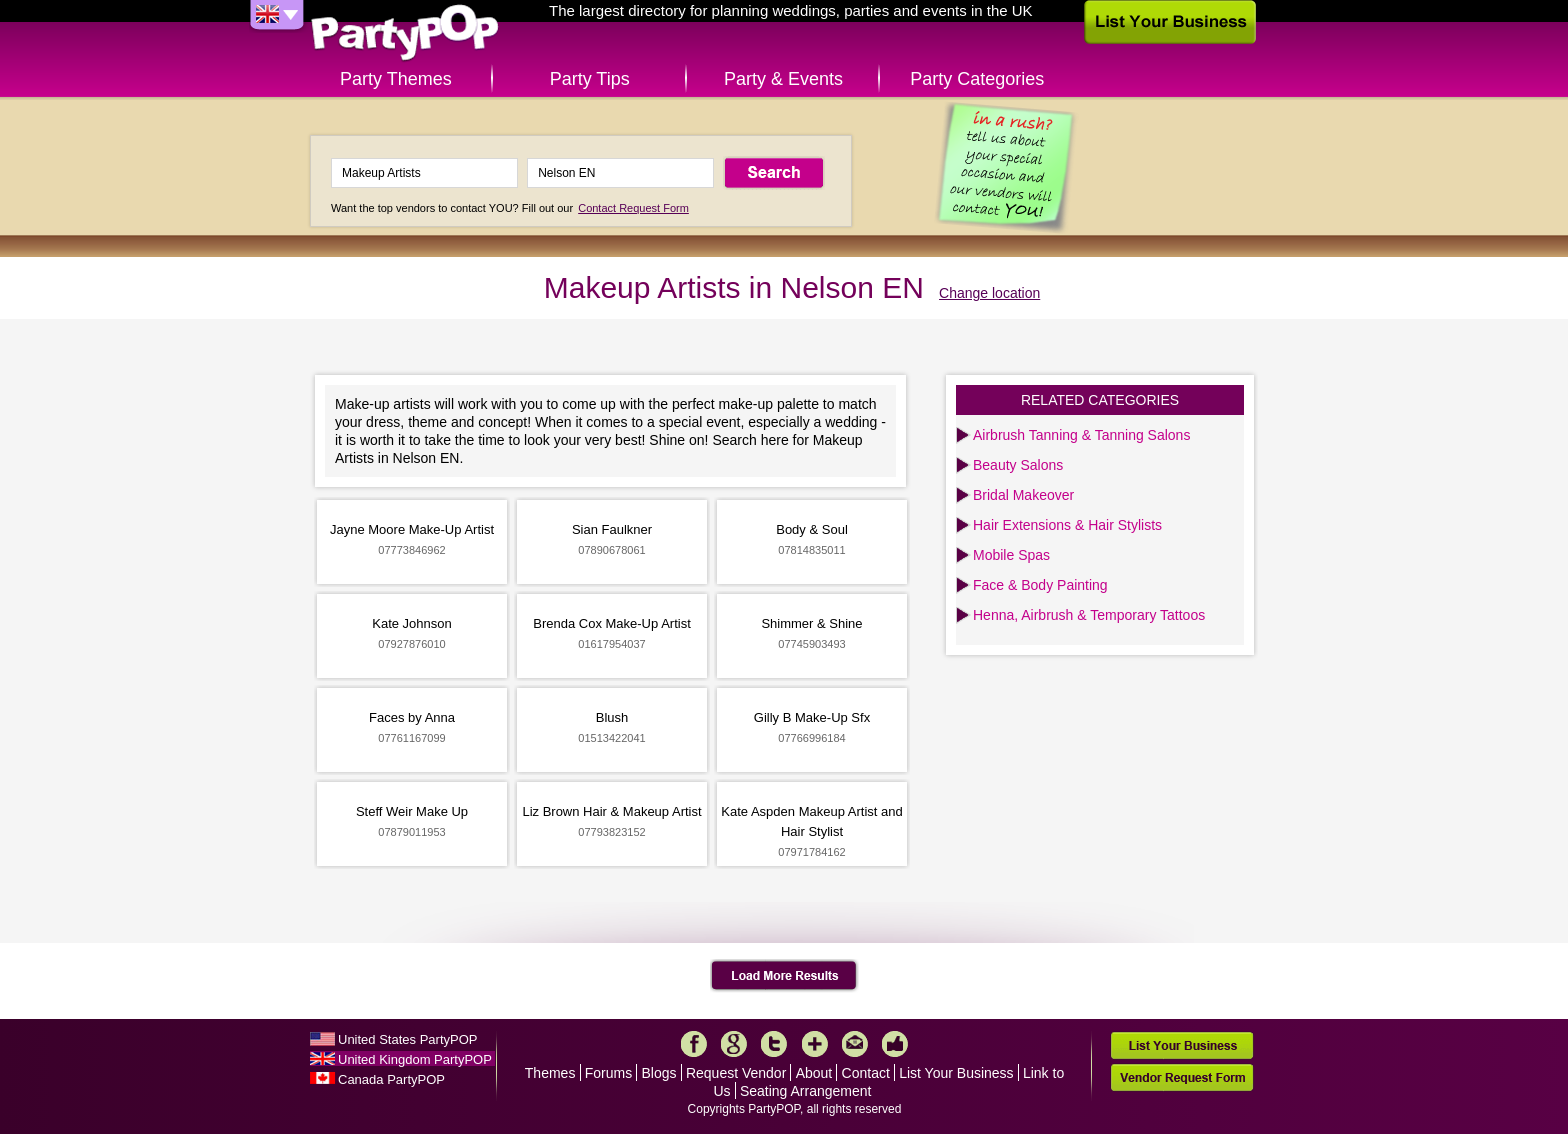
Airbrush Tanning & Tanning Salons (1081, 435)
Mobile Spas (1011, 555)
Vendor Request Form (1182, 1077)
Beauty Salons (1018, 465)
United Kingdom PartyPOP (415, 1059)
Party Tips (590, 79)
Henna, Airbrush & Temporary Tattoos (1089, 615)
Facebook (694, 1044)
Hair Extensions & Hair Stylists (1067, 525)
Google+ (734, 1044)
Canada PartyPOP (391, 1079)
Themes (550, 1073)
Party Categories (977, 79)
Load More (784, 976)
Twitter (774, 1044)
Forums (608, 1073)
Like (895, 1044)
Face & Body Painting (1040, 585)
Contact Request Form (633, 208)
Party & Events (783, 79)
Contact (866, 1073)
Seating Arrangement (806, 1091)
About (814, 1073)
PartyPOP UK (405, 33)
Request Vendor (736, 1073)
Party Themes (396, 79)
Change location (989, 293)
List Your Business (956, 1073)
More (815, 1044)
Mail (855, 1044)
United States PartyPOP (407, 1039)
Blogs (659, 1073)
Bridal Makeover (1023, 495)
